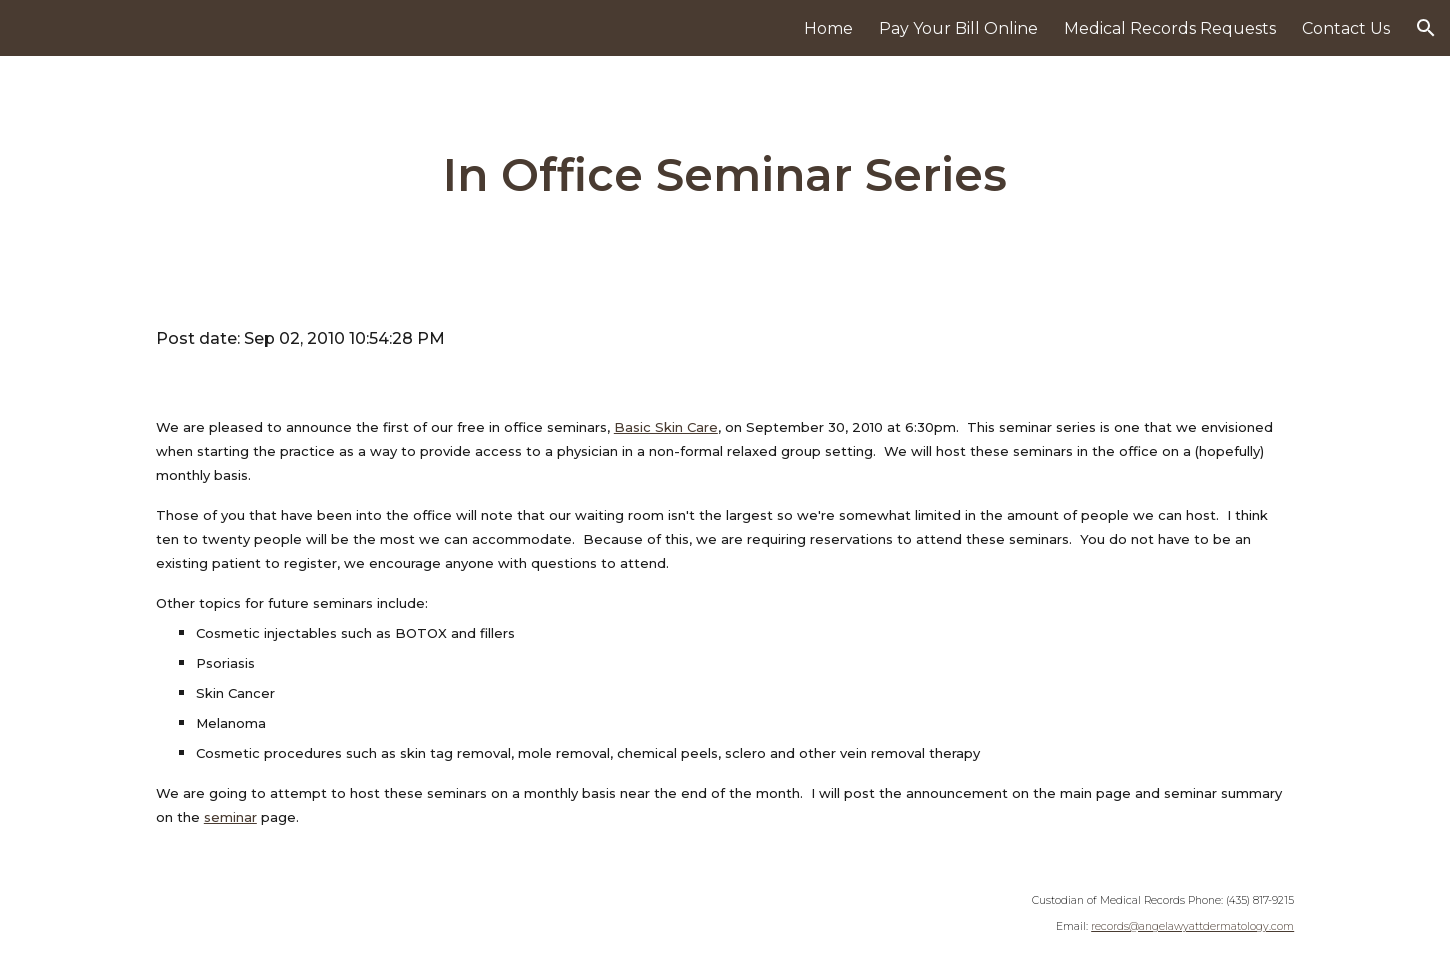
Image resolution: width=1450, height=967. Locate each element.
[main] (725, 175)
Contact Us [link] (1346, 28)
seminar (230, 817)
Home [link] (828, 28)
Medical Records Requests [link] (1170, 28)
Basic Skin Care (666, 427)
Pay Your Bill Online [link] (958, 28)
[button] (1426, 28)
